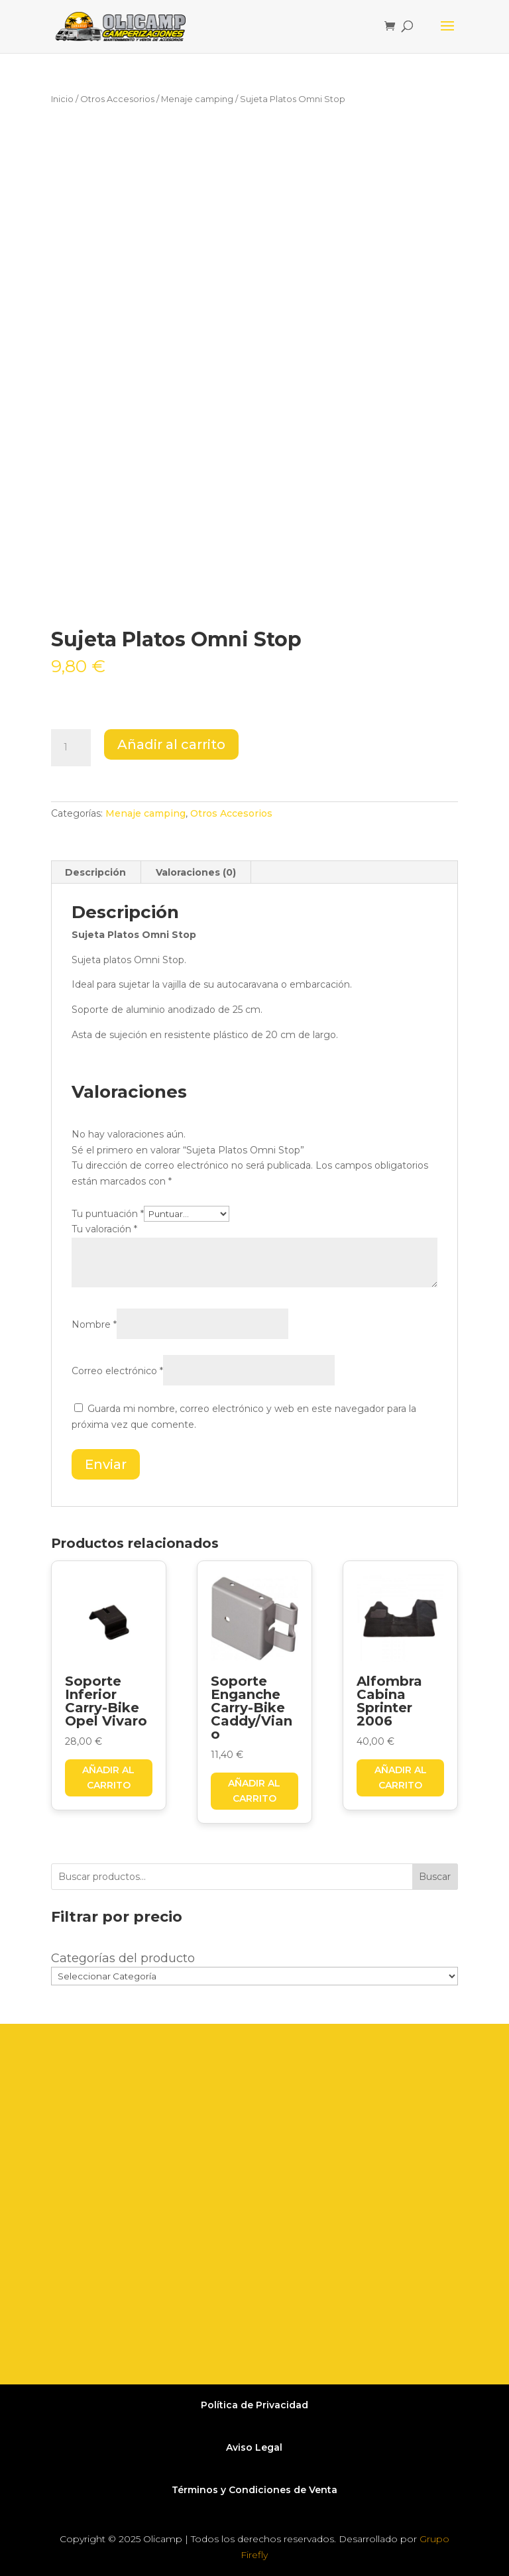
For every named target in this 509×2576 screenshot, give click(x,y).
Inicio (62, 99)
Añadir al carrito (171, 744)
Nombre (94, 1324)
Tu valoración (104, 1229)
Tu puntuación (108, 1214)
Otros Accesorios (117, 99)
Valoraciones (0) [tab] (196, 872)
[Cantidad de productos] (71, 747)
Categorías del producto (123, 1958)
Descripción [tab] (95, 872)
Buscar (435, 1877)
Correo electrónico (117, 1371)
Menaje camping (197, 99)
